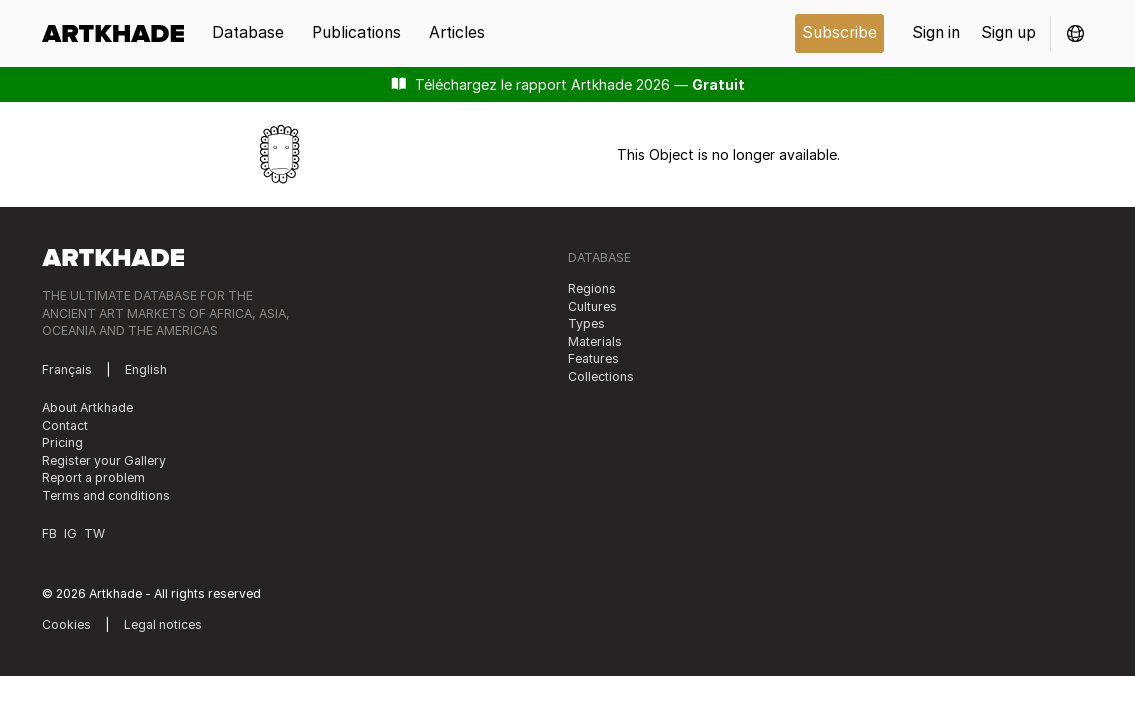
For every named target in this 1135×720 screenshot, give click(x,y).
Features (593, 358)
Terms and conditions (106, 495)
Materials (595, 341)
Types (586, 323)
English (146, 369)
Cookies (66, 624)
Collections (601, 376)
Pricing (62, 442)
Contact (65, 425)
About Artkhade (87, 407)
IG (70, 533)
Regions (592, 288)
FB (49, 533)
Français (67, 369)
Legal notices (163, 624)
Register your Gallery (104, 460)
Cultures (592, 306)
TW (94, 533)
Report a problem (93, 477)
